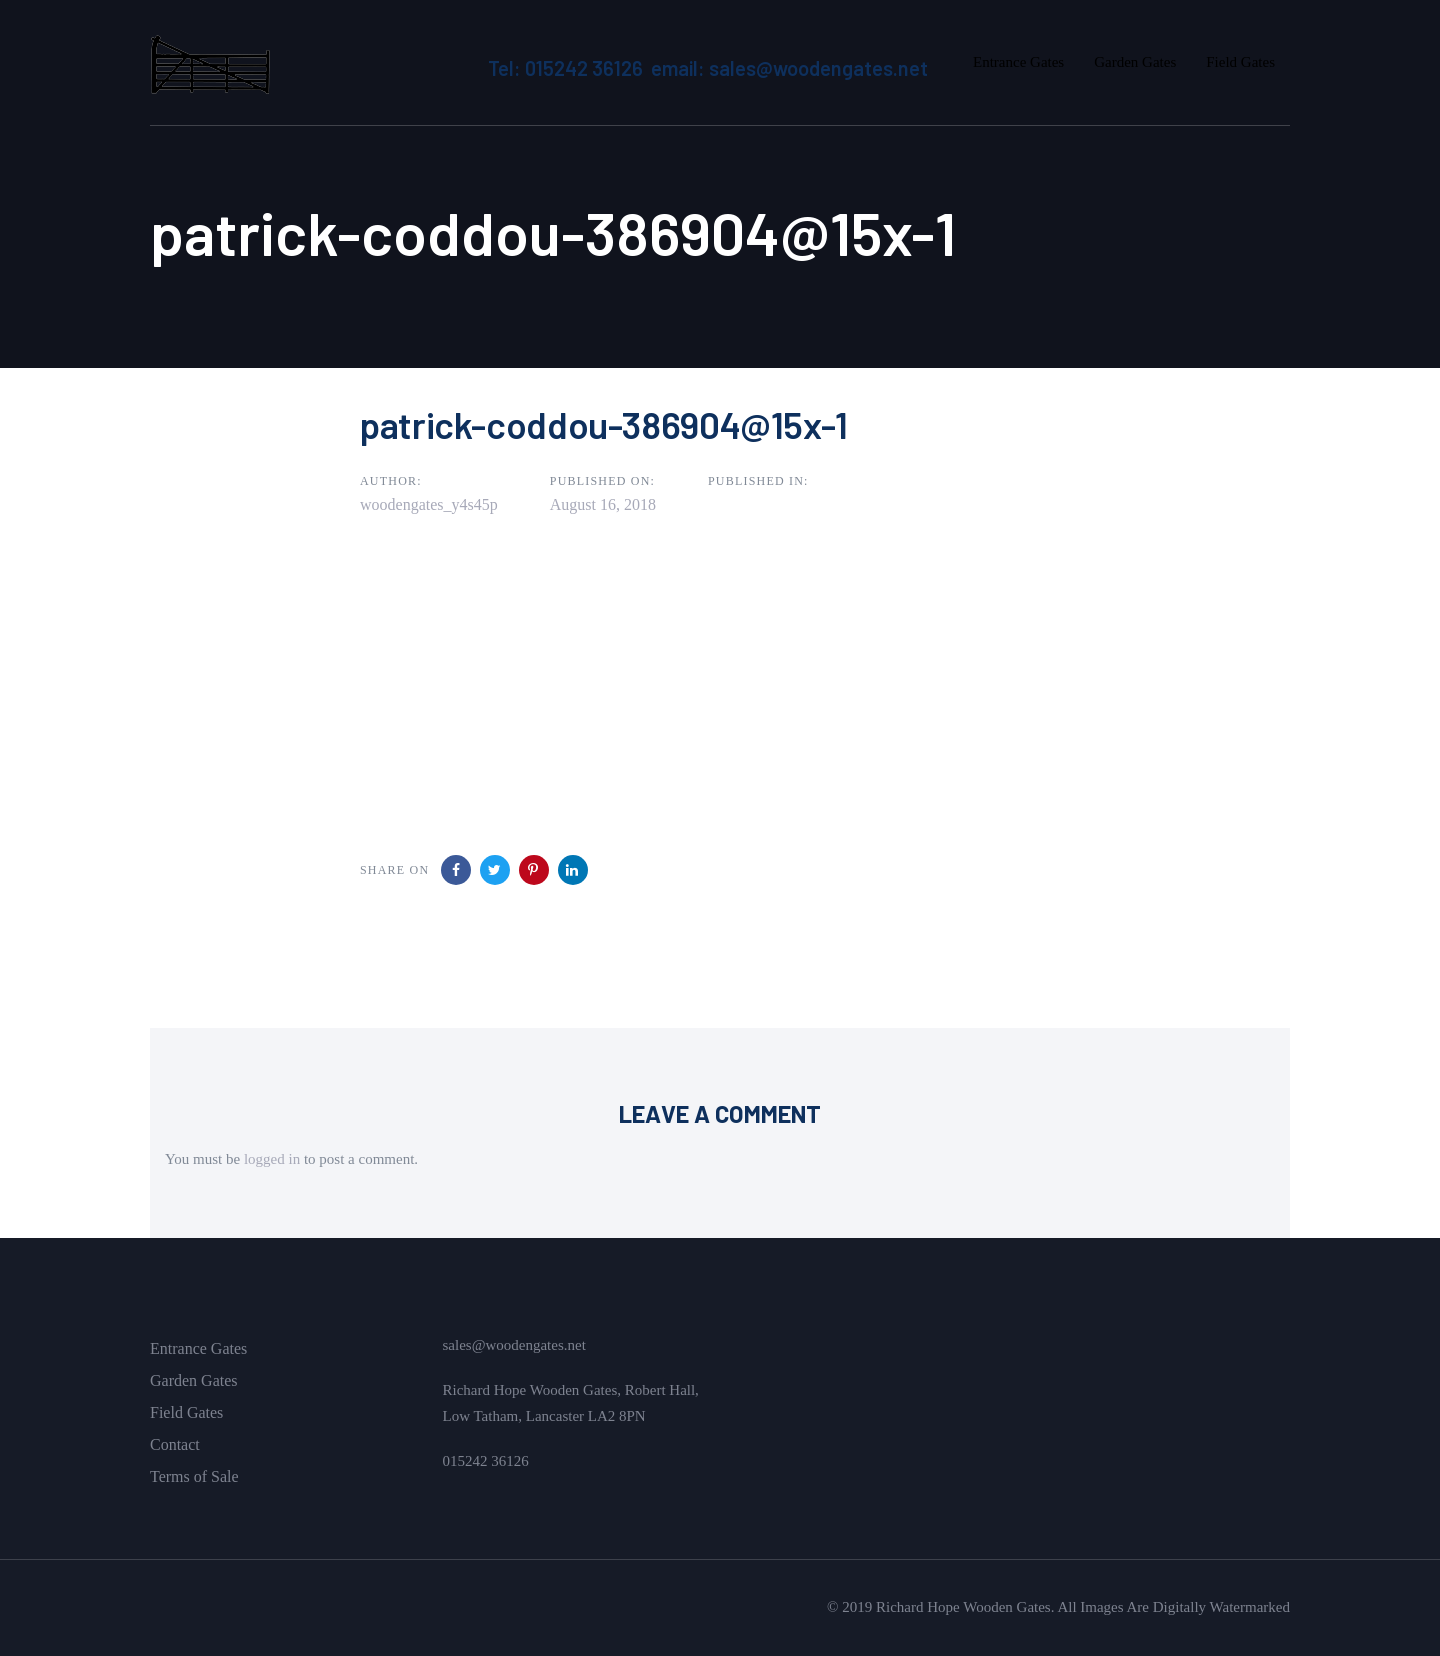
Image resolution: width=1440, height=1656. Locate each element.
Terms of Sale (194, 1476)
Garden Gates (194, 1380)
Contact (175, 1444)
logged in (272, 1159)
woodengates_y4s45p (429, 504)
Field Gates (186, 1412)
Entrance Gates (198, 1348)
